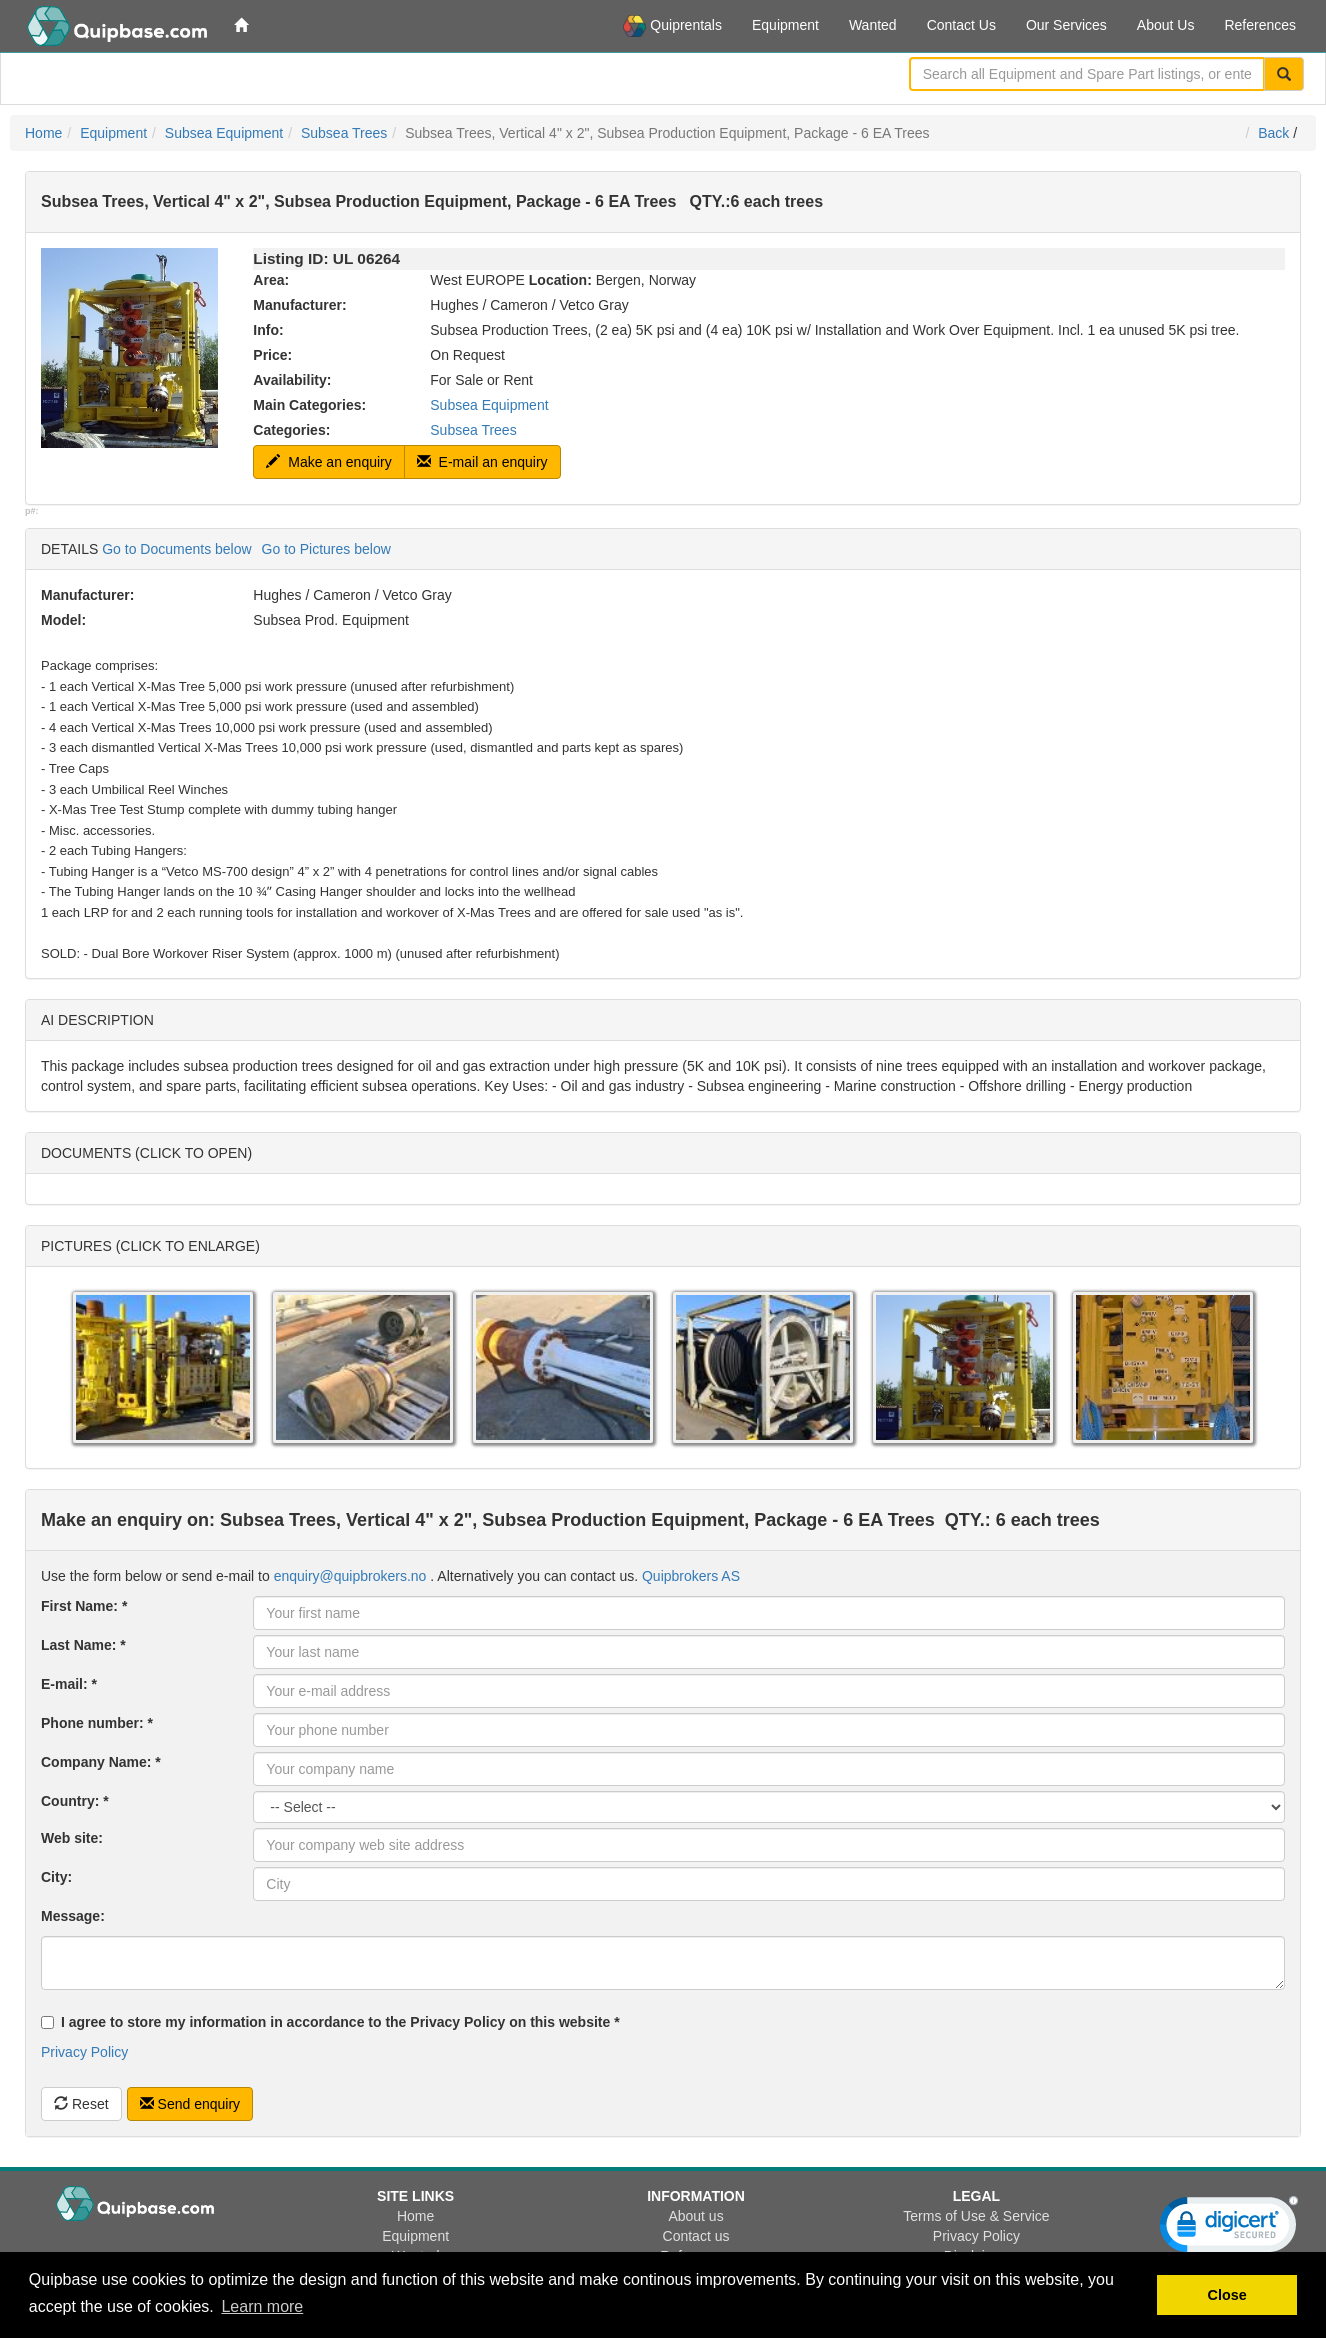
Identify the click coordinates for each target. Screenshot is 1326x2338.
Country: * (75, 1801)
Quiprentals (672, 26)
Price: (272, 355)
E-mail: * (69, 1684)
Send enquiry (190, 2104)
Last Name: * (83, 1645)
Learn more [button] (262, 2306)
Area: (271, 280)
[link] (1229, 2229)
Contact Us (961, 25)
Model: (63, 620)
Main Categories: (309, 405)
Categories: (291, 430)
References (1260, 25)
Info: (268, 330)
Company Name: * (101, 1762)
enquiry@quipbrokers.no (350, 1576)
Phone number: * (97, 1723)
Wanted (873, 25)
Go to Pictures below (326, 549)
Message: (73, 1916)
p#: (32, 511)
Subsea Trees (344, 133)
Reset (81, 2104)
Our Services (1066, 25)
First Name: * (84, 1606)
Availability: (292, 380)
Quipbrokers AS (691, 1576)
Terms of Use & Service (976, 2216)
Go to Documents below (176, 549)
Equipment (785, 25)
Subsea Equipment (224, 133)
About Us (1166, 25)
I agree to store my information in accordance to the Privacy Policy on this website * (330, 2022)
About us (695, 2216)
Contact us (696, 2236)
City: (56, 1877)
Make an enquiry (328, 462)
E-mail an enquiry (482, 462)
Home (43, 133)
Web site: (72, 1838)
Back (1273, 133)
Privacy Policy (84, 2052)
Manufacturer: (299, 305)
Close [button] (1227, 2295)
